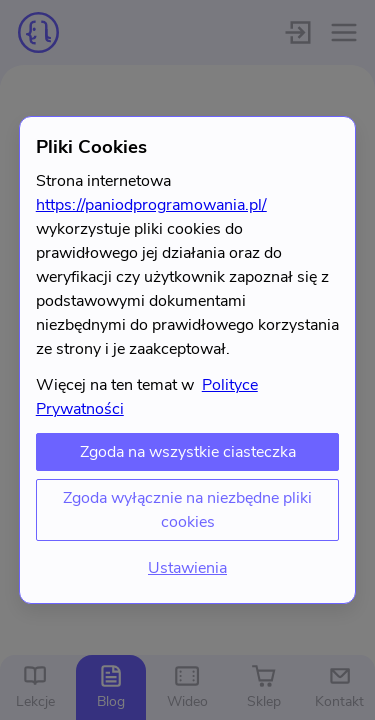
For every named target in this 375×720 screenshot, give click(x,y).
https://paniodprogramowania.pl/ (151, 205)
